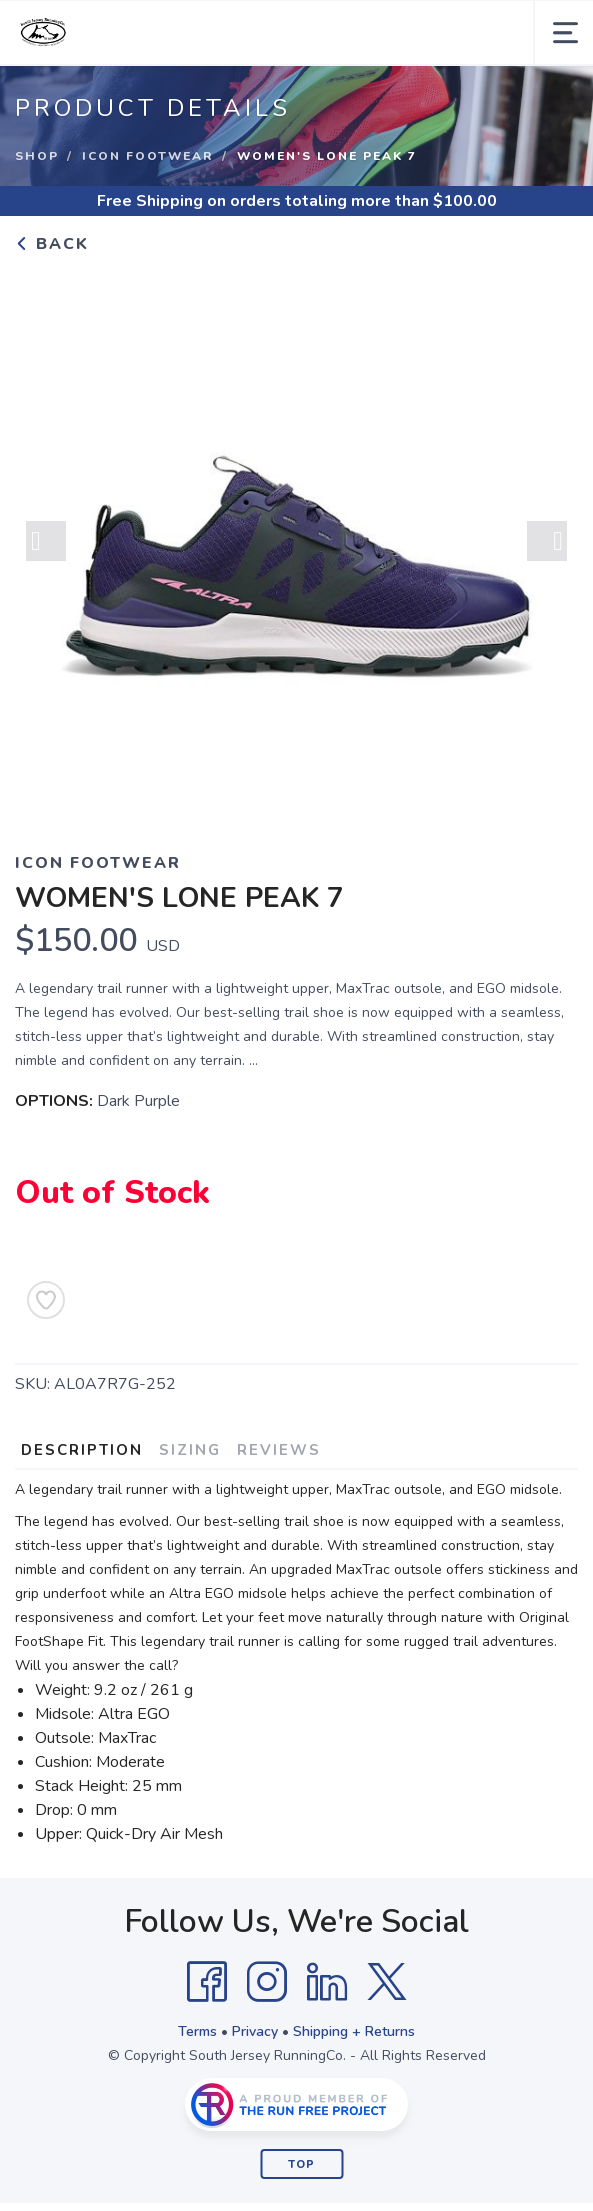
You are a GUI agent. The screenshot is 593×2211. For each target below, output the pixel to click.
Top (301, 2164)
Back (52, 244)
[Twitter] (387, 1982)
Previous (46, 543)
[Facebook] (207, 1982)
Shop (37, 156)
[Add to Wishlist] (46, 1300)
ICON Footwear (148, 156)
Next (547, 543)
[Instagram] (267, 1982)
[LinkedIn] (327, 1982)
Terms (197, 2031)
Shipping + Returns (354, 2031)
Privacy (255, 2031)
